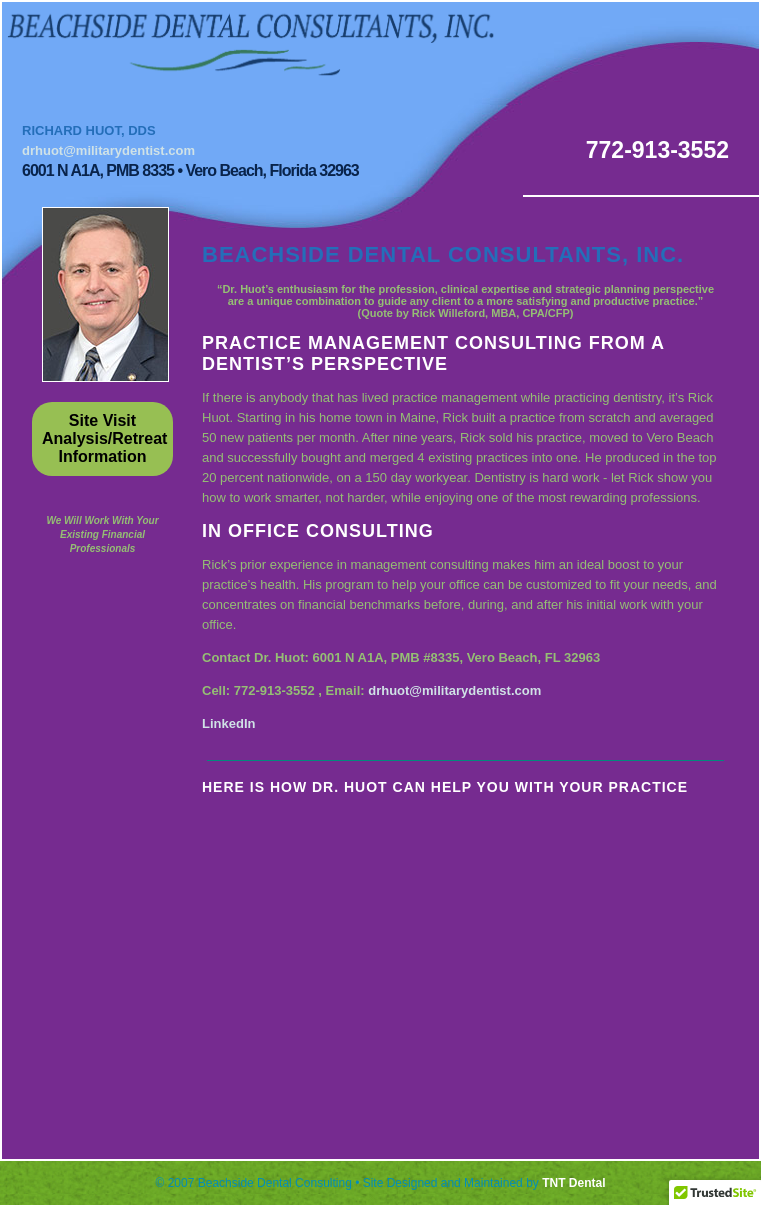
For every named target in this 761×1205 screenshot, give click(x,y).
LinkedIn (228, 723)
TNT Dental (573, 1183)
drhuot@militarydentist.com (108, 150)
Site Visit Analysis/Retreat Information (104, 438)
